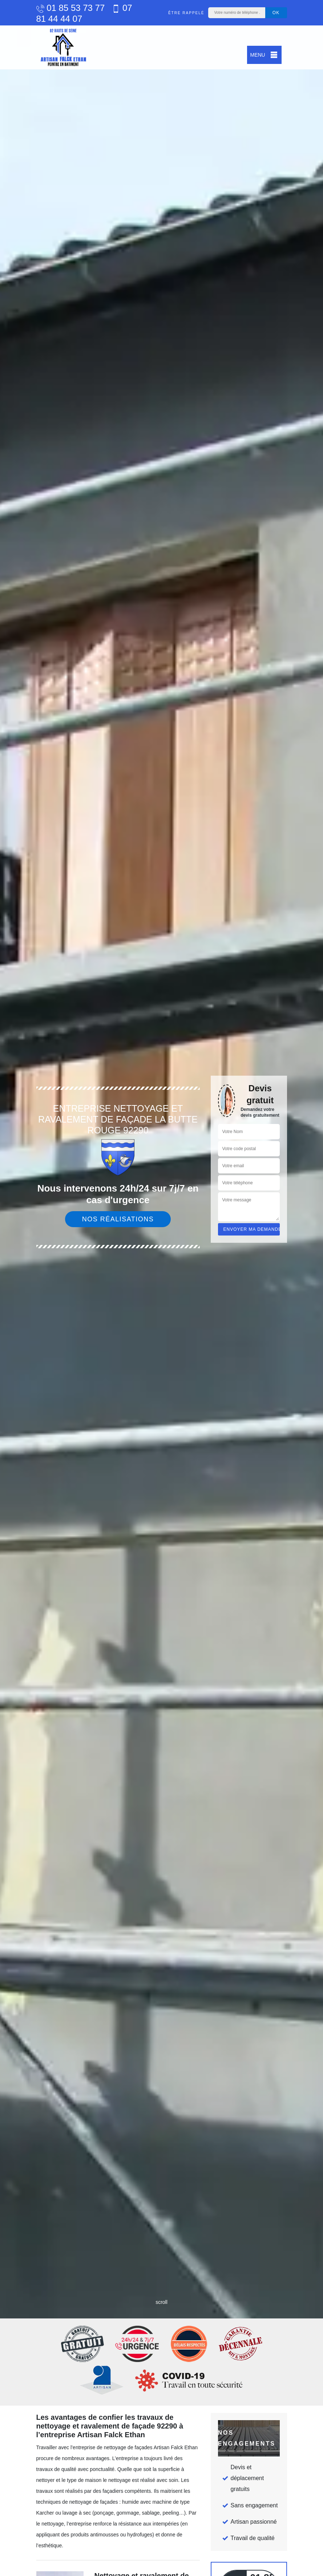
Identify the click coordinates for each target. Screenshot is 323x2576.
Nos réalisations (118, 1219)
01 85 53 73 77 (70, 8)
